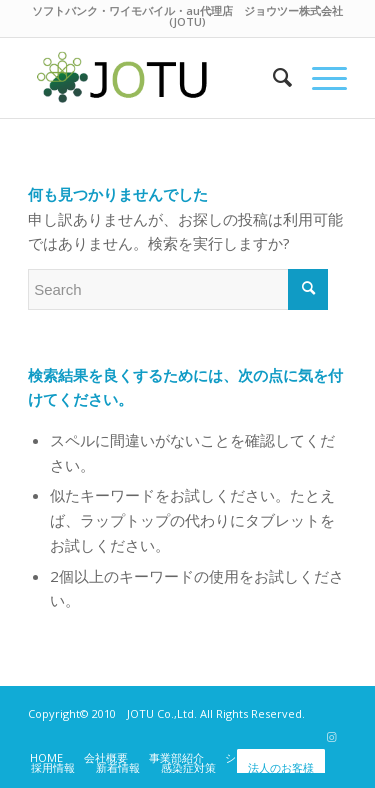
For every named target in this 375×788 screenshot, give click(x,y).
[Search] (272, 78)
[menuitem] (272, 78)
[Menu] (319, 78)
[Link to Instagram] (332, 737)
